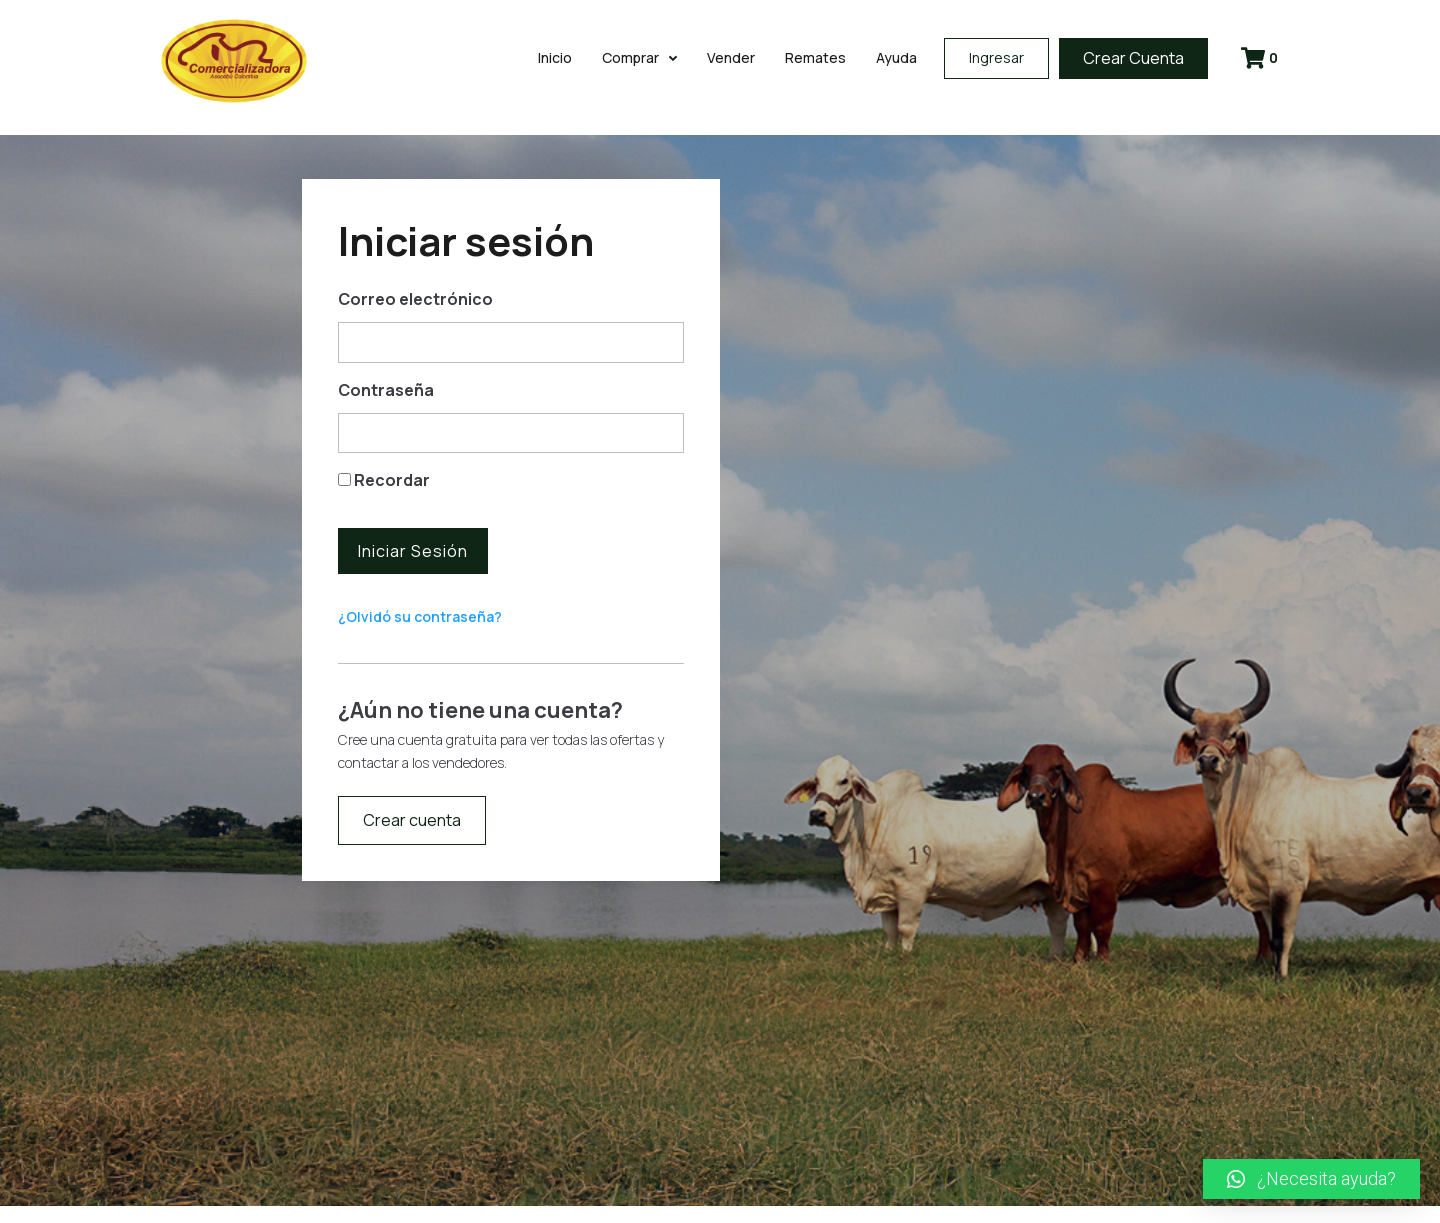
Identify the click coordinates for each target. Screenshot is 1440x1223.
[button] (1311, 1179)
